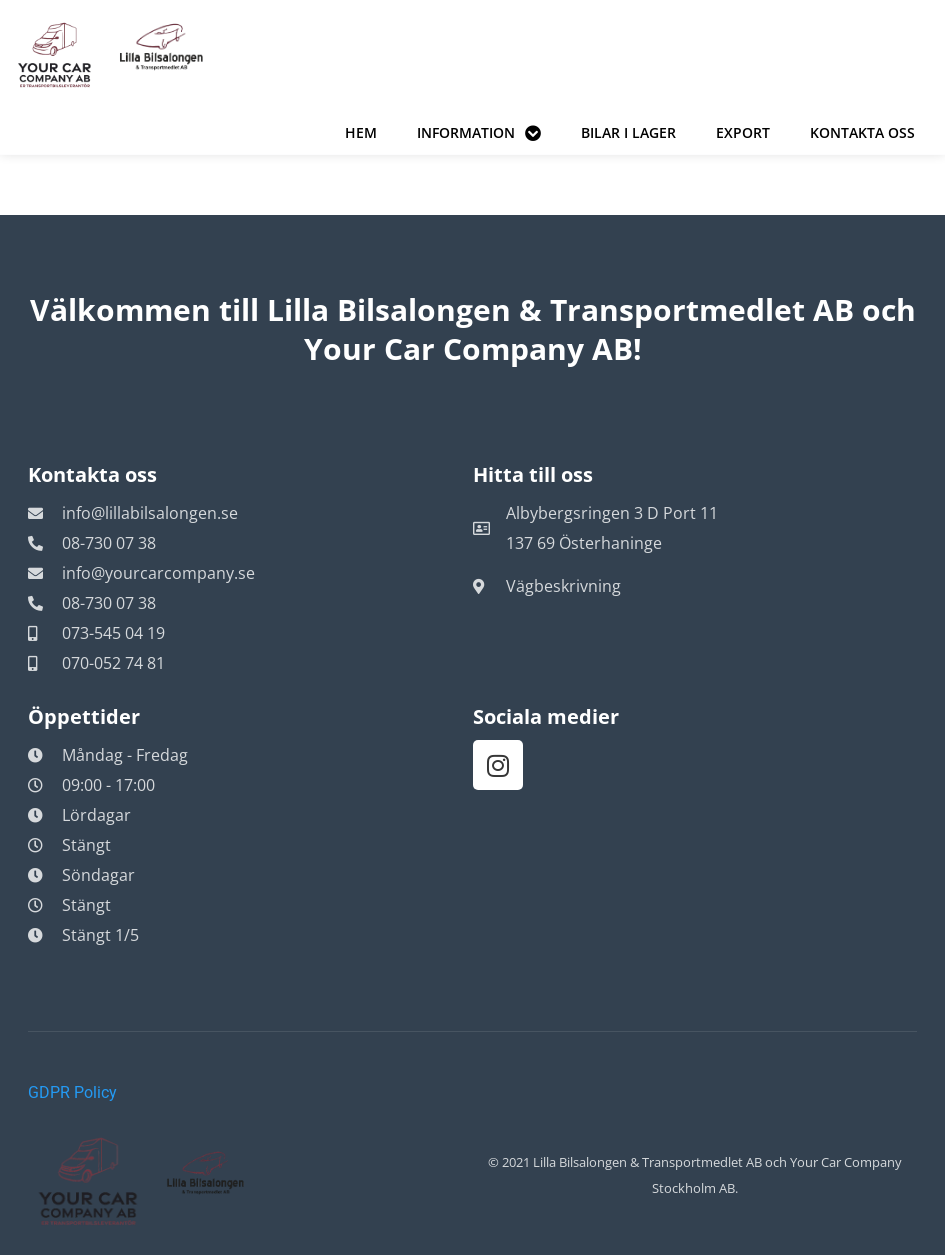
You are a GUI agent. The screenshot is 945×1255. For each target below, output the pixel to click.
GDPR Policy (72, 1092)
